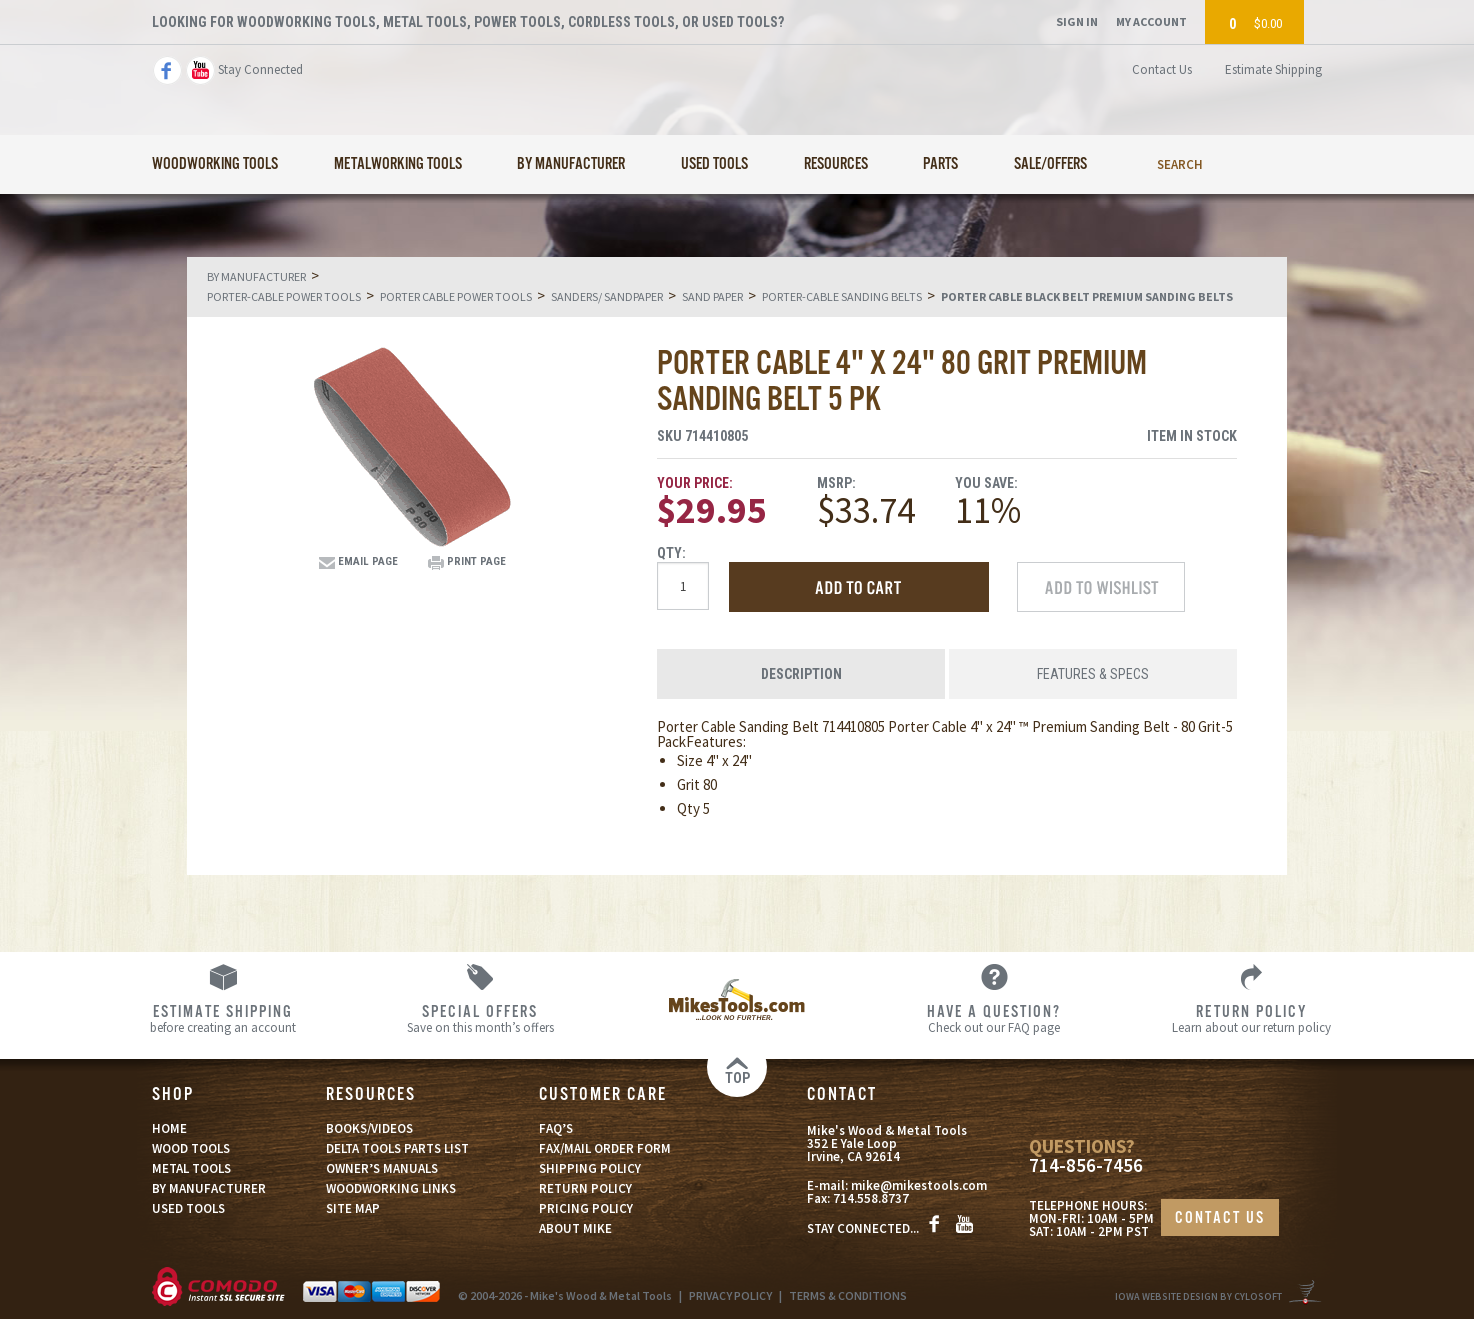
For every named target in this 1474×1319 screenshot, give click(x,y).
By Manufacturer (571, 164)
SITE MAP (353, 1208)
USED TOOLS (188, 1208)
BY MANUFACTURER (209, 1188)
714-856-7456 (1086, 1165)
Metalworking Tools (398, 164)
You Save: (986, 483)
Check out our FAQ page (994, 1018)
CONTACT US (1220, 1218)
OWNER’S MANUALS (382, 1168)
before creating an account (223, 1018)
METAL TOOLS (191, 1168)
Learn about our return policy (1251, 1018)
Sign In (1077, 21)
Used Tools (714, 164)
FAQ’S (556, 1128)
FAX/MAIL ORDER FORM (605, 1148)
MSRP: (836, 483)
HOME (169, 1128)
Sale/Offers (1050, 164)
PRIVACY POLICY (730, 1295)
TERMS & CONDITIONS (848, 1295)
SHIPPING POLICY (590, 1168)
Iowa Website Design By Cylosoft (1198, 1296)
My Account (1151, 21)
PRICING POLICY (586, 1208)
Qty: (671, 553)
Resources (836, 164)
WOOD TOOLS (191, 1148)
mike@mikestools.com (919, 1185)
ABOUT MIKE (575, 1228)
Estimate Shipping (1273, 69)
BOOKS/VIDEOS (369, 1128)
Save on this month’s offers (480, 1018)
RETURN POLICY (585, 1188)
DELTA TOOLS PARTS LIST (397, 1148)
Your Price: (695, 483)
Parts (940, 164)
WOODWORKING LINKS (391, 1188)
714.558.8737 (871, 1198)
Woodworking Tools (215, 164)
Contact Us (1162, 69)
